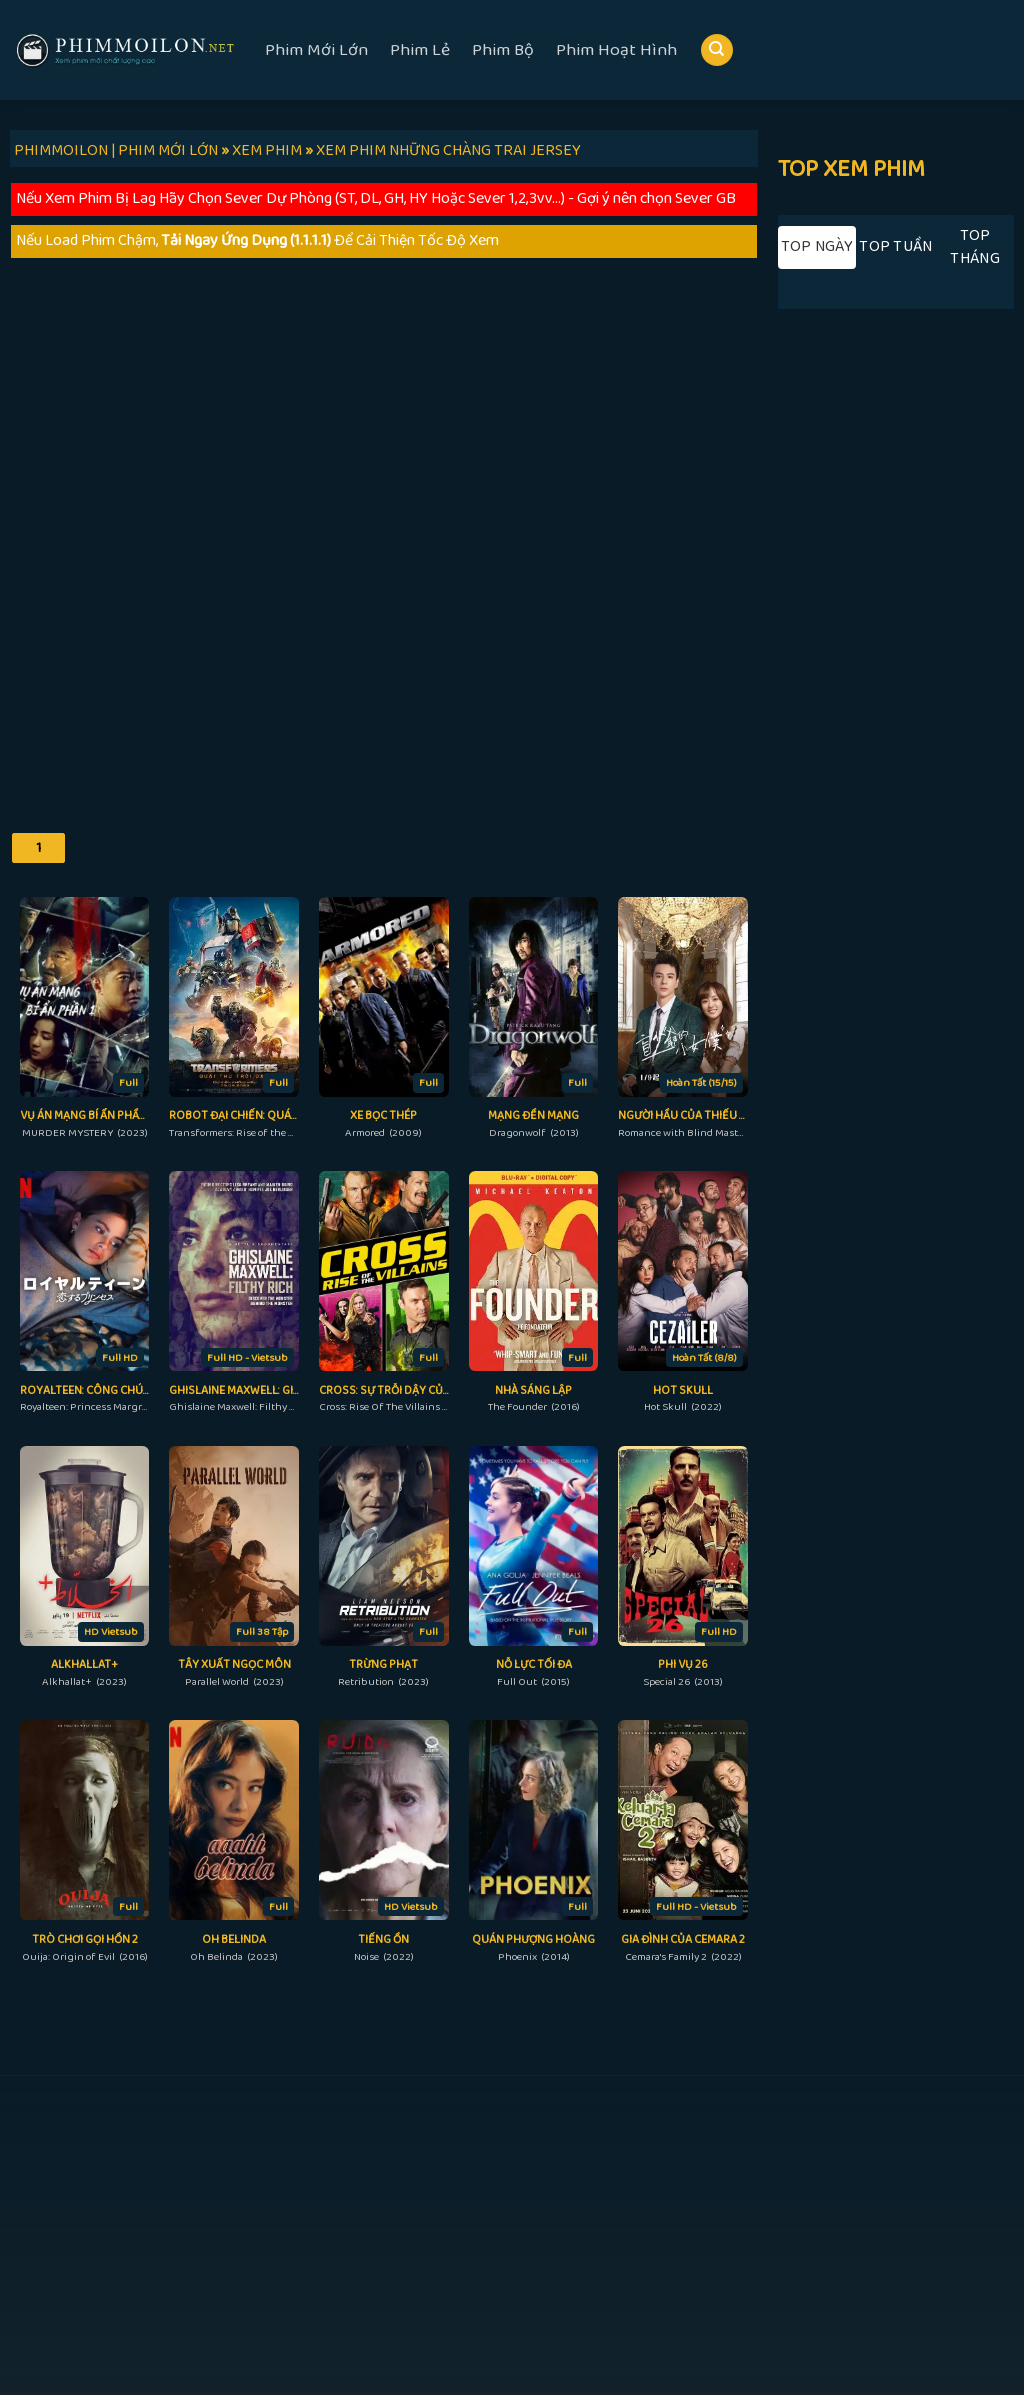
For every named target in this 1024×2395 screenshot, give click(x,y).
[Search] (717, 50)
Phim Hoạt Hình (616, 50)
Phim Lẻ (420, 50)
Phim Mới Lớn (316, 50)
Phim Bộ (503, 50)
